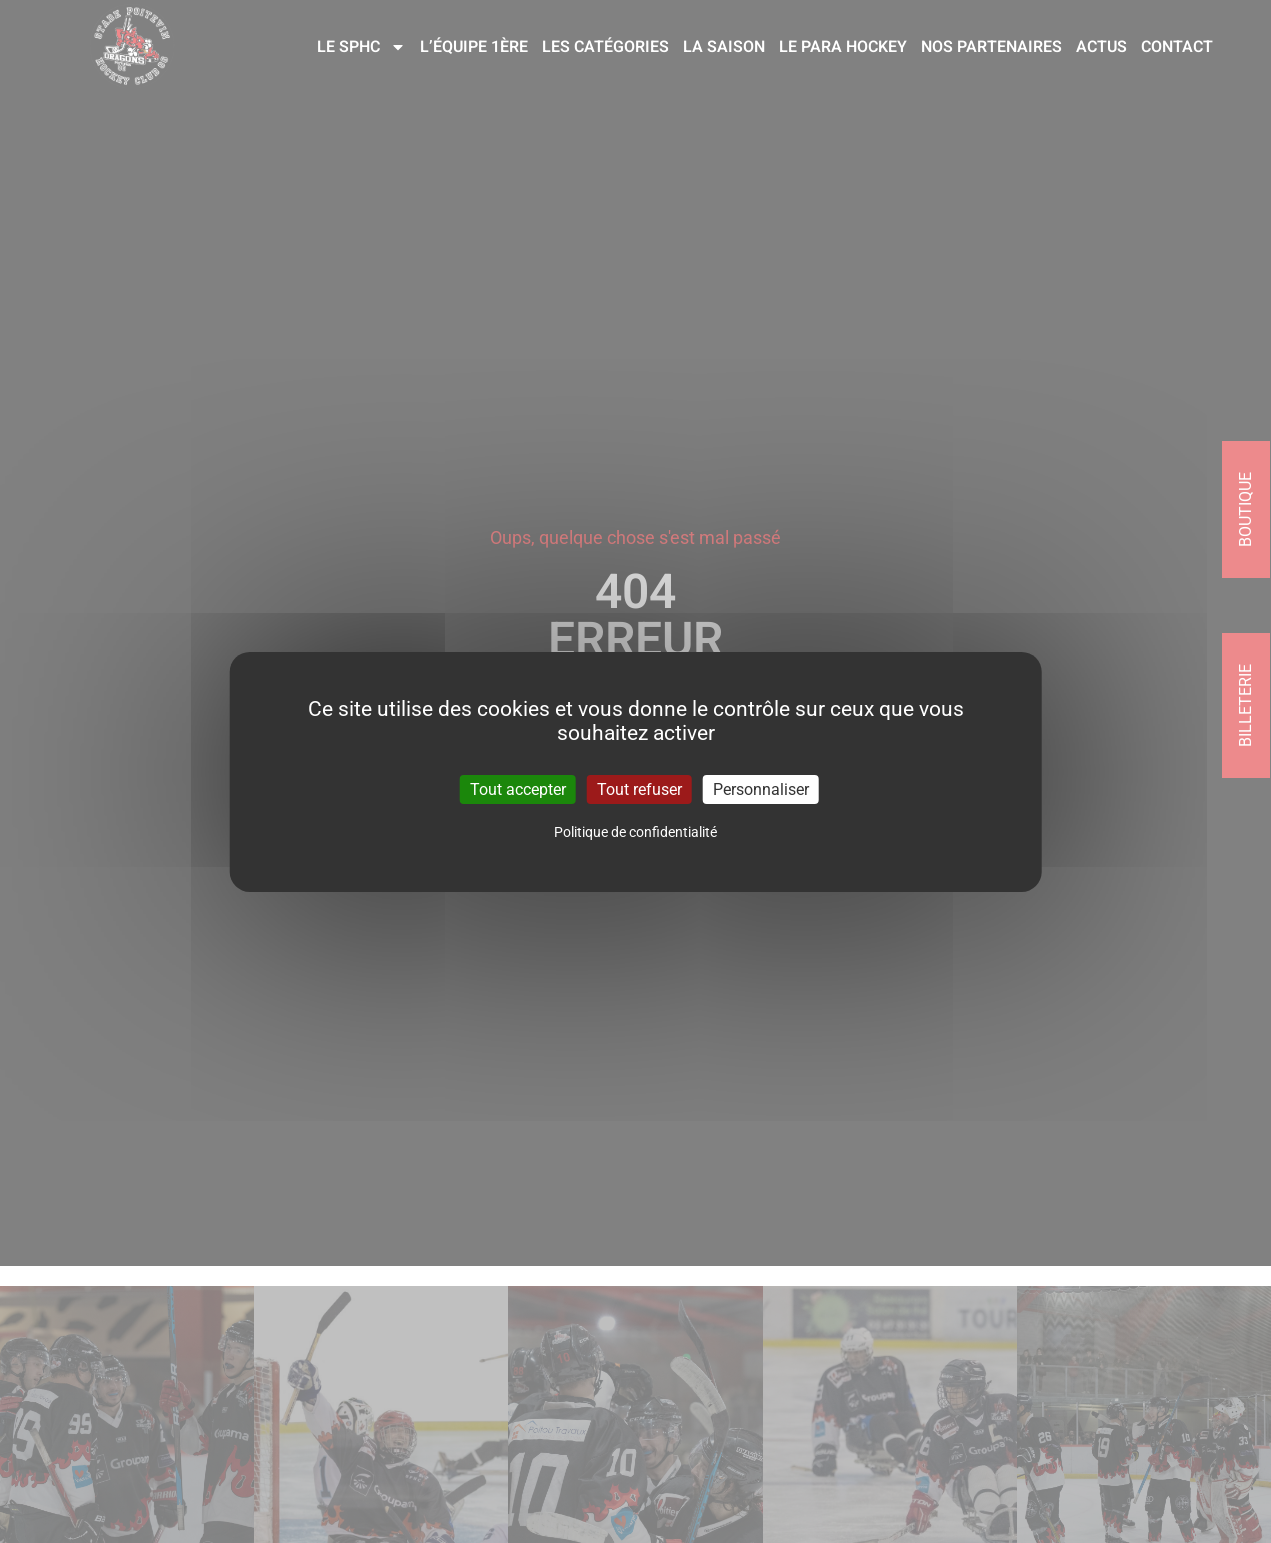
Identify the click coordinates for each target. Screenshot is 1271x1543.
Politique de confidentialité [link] (635, 832)
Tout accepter (518, 788)
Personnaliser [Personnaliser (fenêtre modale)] (761, 788)
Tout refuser (639, 788)
